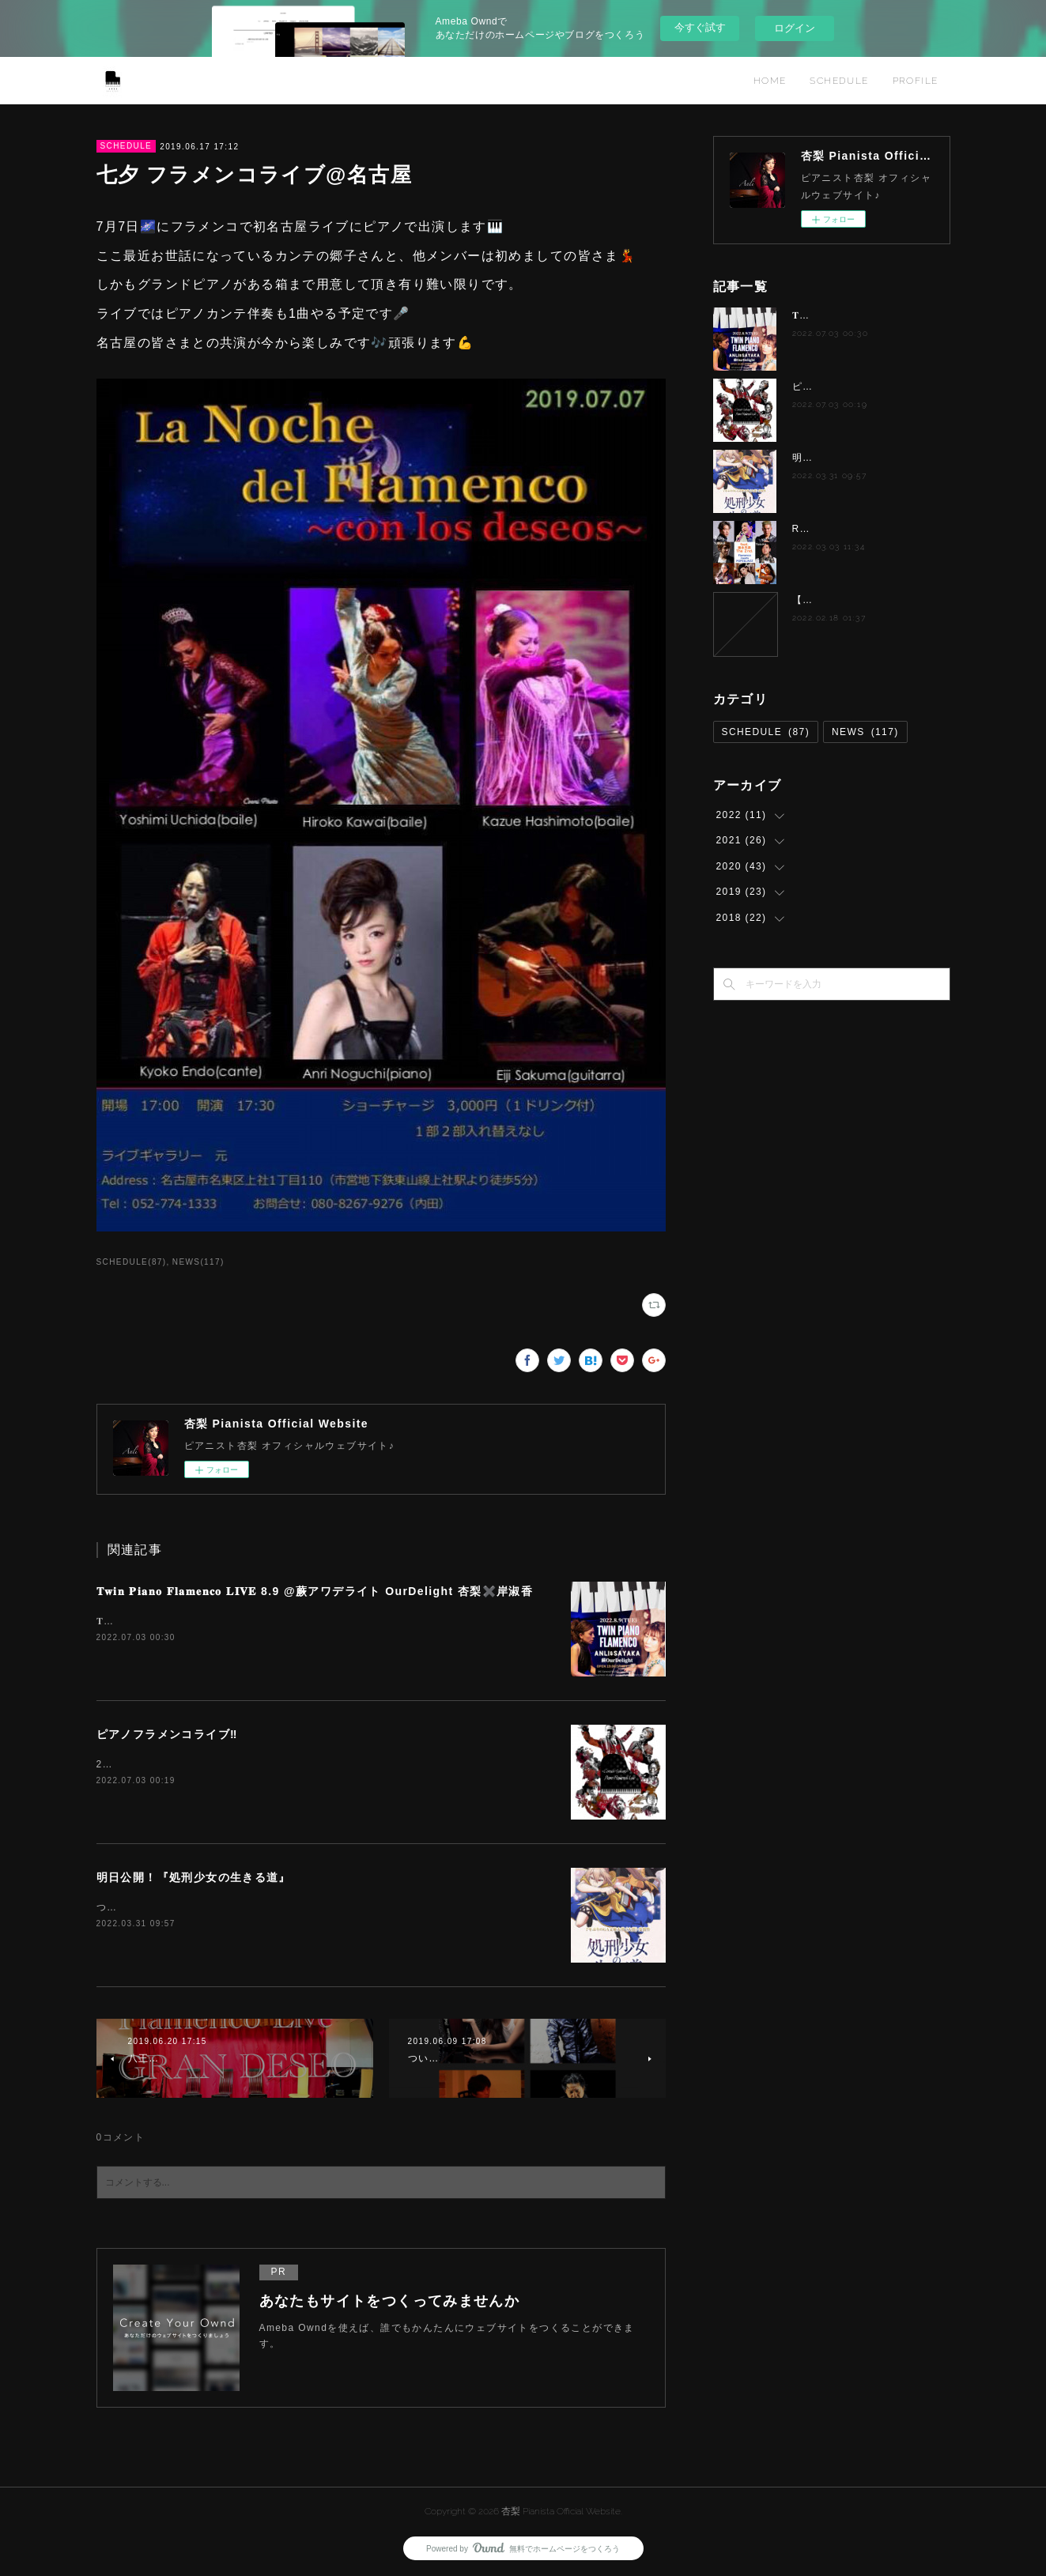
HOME (770, 80)
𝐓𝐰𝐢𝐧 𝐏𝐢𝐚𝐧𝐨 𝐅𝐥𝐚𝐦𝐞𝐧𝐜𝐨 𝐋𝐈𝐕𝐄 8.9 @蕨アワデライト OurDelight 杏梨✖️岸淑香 (315, 1591)
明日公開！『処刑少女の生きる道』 (193, 1877)
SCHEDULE (839, 80)
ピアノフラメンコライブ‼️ (167, 1734)
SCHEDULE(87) (131, 1262)
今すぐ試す (700, 27)
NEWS (865, 731)
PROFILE (915, 80)
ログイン (794, 28)
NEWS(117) (198, 1262)
